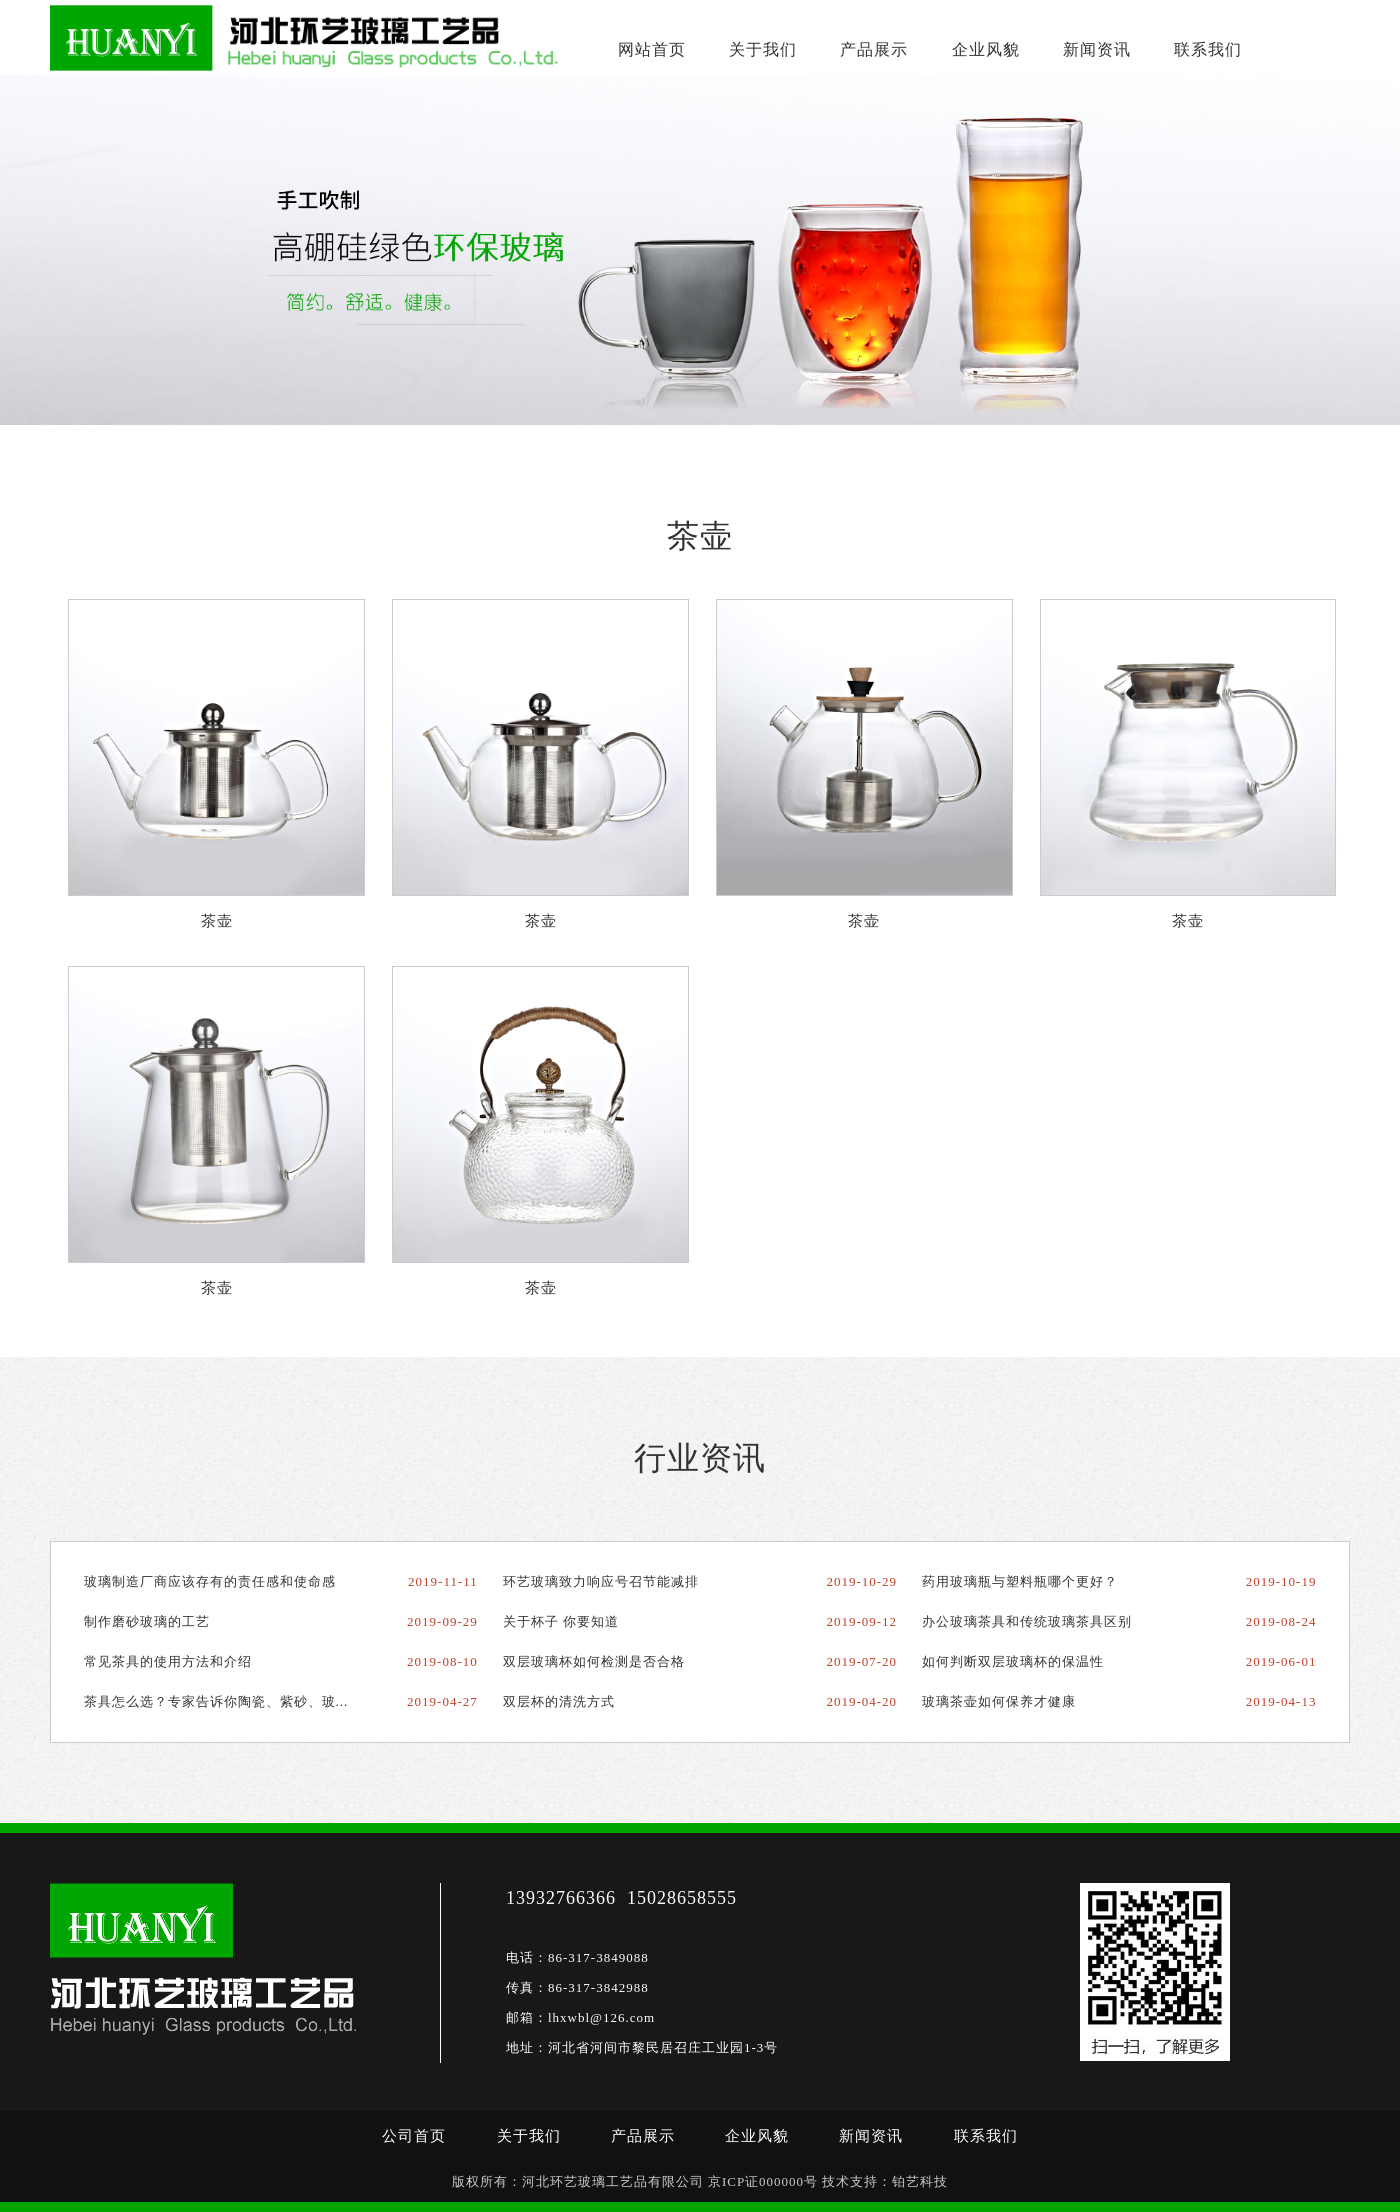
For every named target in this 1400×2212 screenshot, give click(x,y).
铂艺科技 (920, 2181)
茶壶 (269, 454)
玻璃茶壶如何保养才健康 (999, 1701)
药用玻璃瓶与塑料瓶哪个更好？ (1020, 1581)
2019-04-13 (1281, 1701)
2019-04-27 (442, 1701)
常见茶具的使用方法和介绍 (168, 1661)
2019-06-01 (1281, 1661)
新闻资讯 (1094, 49)
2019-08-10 (442, 1661)
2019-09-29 (442, 1621)
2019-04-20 (861, 1701)
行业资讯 (700, 1458)
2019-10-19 (1281, 1581)
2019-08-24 (1281, 1621)
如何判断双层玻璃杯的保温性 (1013, 1661)
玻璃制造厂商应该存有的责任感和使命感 (210, 1581)
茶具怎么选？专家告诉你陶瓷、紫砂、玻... (216, 1701)
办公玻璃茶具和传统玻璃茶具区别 (1027, 1621)
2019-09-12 (861, 1621)
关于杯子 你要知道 (561, 1621)
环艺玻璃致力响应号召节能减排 (601, 1581)
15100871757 (1295, 30)
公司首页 (414, 2136)
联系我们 (1204, 49)
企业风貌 (983, 49)
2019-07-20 (861, 1661)
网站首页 (651, 49)
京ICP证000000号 (763, 2181)
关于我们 (762, 49)
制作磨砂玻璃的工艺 (147, 1621)
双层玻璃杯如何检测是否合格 (594, 1661)
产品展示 (872, 49)
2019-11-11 (443, 1581)
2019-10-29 (861, 1581)
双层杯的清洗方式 (559, 1701)
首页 (151, 454)
